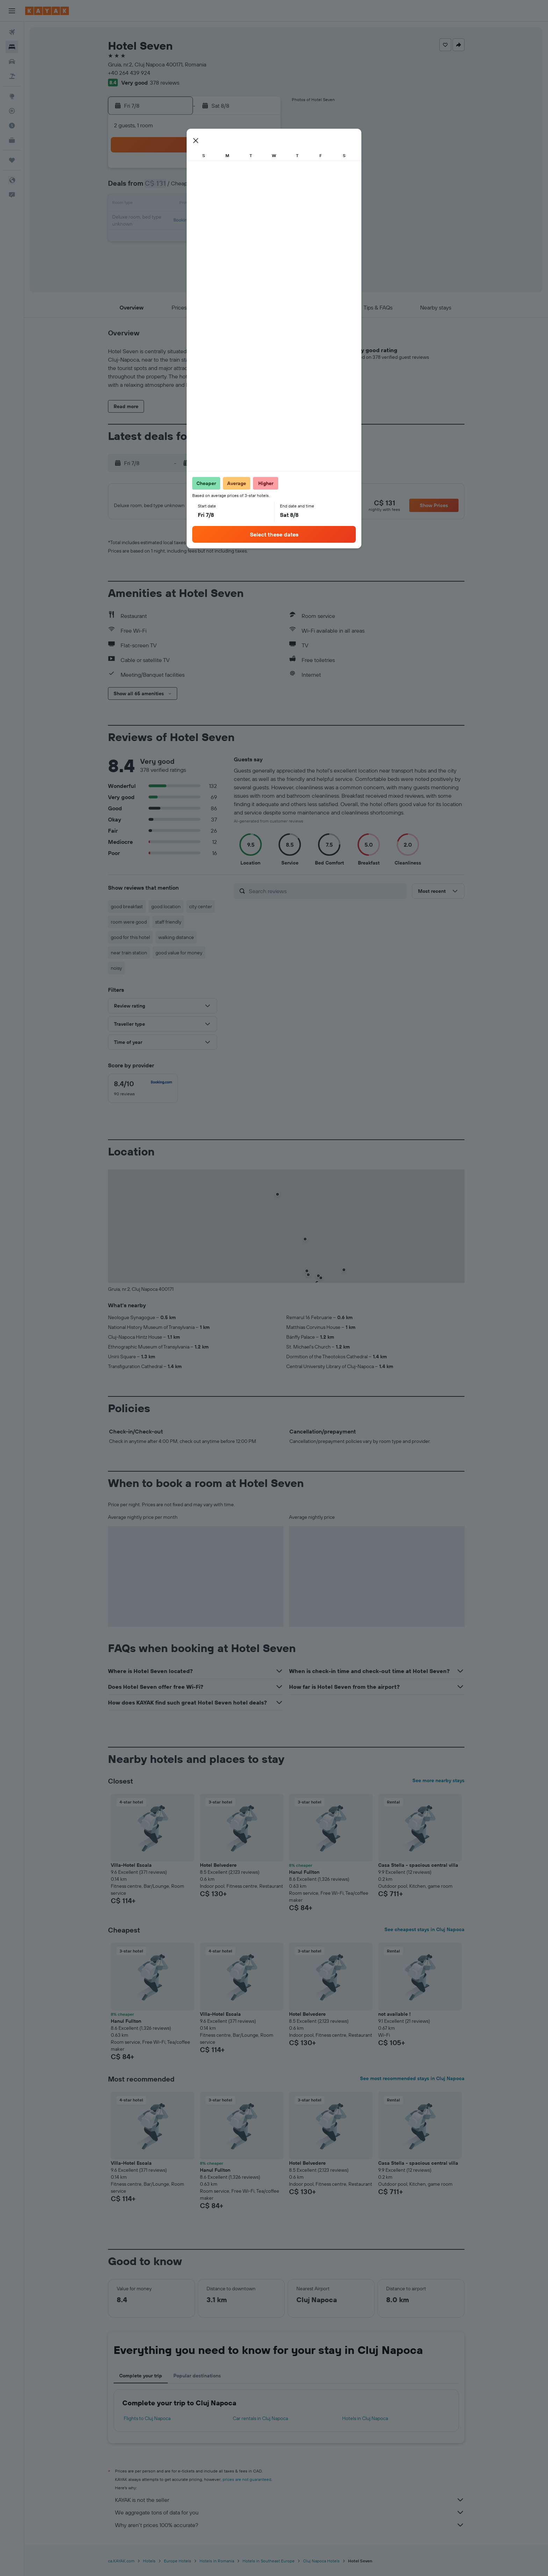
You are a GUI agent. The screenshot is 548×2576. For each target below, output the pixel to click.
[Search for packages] (12, 76)
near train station (129, 957)
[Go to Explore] (12, 96)
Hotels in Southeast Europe (269, 2565)
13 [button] (229, 204)
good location (166, 911)
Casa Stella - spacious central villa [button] (418, 1869)
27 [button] (229, 237)
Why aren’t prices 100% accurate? (289, 2529)
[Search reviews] (326, 895)
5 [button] (212, 187)
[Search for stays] (12, 47)
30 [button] (161, 254)
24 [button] (178, 237)
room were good (129, 926)
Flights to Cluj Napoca (147, 2422)
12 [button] (212, 204)
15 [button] (262, 204)
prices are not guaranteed (247, 2483)
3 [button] (178, 187)
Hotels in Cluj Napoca (365, 2422)
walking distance (176, 941)
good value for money (179, 957)
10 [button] (179, 204)
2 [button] (162, 187)
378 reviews (164, 82)
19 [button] (212, 221)
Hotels (149, 2565)
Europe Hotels (177, 2565)
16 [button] (162, 221)
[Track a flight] (12, 111)
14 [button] (245, 204)
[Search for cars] (12, 62)
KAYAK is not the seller (289, 2504)
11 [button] (195, 204)
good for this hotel (130, 941)
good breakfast (127, 911)
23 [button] (162, 237)
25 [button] (195, 237)
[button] (12, 11)
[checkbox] (143, 1092)
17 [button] (178, 221)
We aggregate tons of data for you (289, 2516)
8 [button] (262, 187)
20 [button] (228, 221)
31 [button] (178, 254)
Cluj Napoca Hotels (321, 2565)
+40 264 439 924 (129, 72)
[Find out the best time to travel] (12, 126)
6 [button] (229, 187)
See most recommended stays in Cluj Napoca (412, 2082)
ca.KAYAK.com (121, 2565)
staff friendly (168, 926)
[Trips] (12, 160)
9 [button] (162, 204)
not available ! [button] (394, 2018)
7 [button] (245, 187)
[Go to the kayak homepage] (47, 11)
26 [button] (212, 237)
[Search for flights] (12, 32)
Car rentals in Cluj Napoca (260, 2422)
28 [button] (246, 237)
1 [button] (262, 170)
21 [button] (245, 221)
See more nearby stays (438, 1784)
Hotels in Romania (217, 2565)
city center (200, 911)
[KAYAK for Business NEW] (12, 140)
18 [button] (195, 221)
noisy (116, 972)
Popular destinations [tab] (197, 2380)
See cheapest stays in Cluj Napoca (424, 1933)
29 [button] (262, 237)
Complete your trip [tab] (140, 2380)
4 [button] (195, 187)
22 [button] (262, 221)
